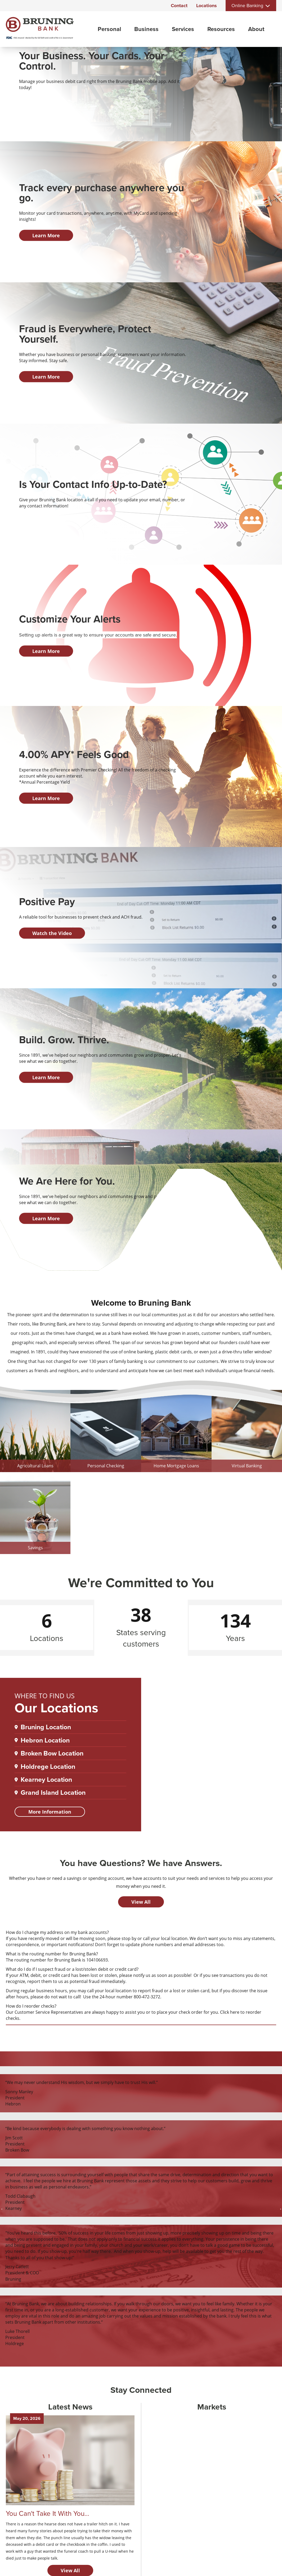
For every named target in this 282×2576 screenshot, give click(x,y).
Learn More (46, 235)
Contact (179, 5)
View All (141, 1902)
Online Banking (247, 5)
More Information (49, 1812)
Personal (109, 29)
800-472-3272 (147, 1997)
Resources (221, 29)
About (256, 29)
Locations (206, 5)
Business (146, 29)
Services (183, 29)
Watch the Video (52, 933)
